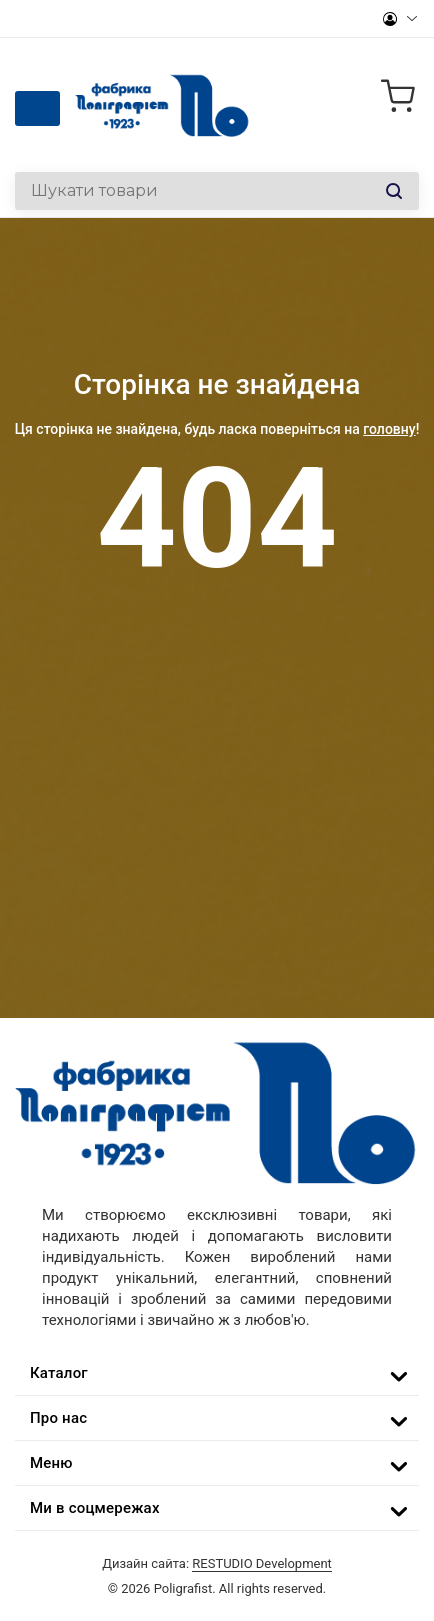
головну (389, 429)
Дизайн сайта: (217, 1563)
